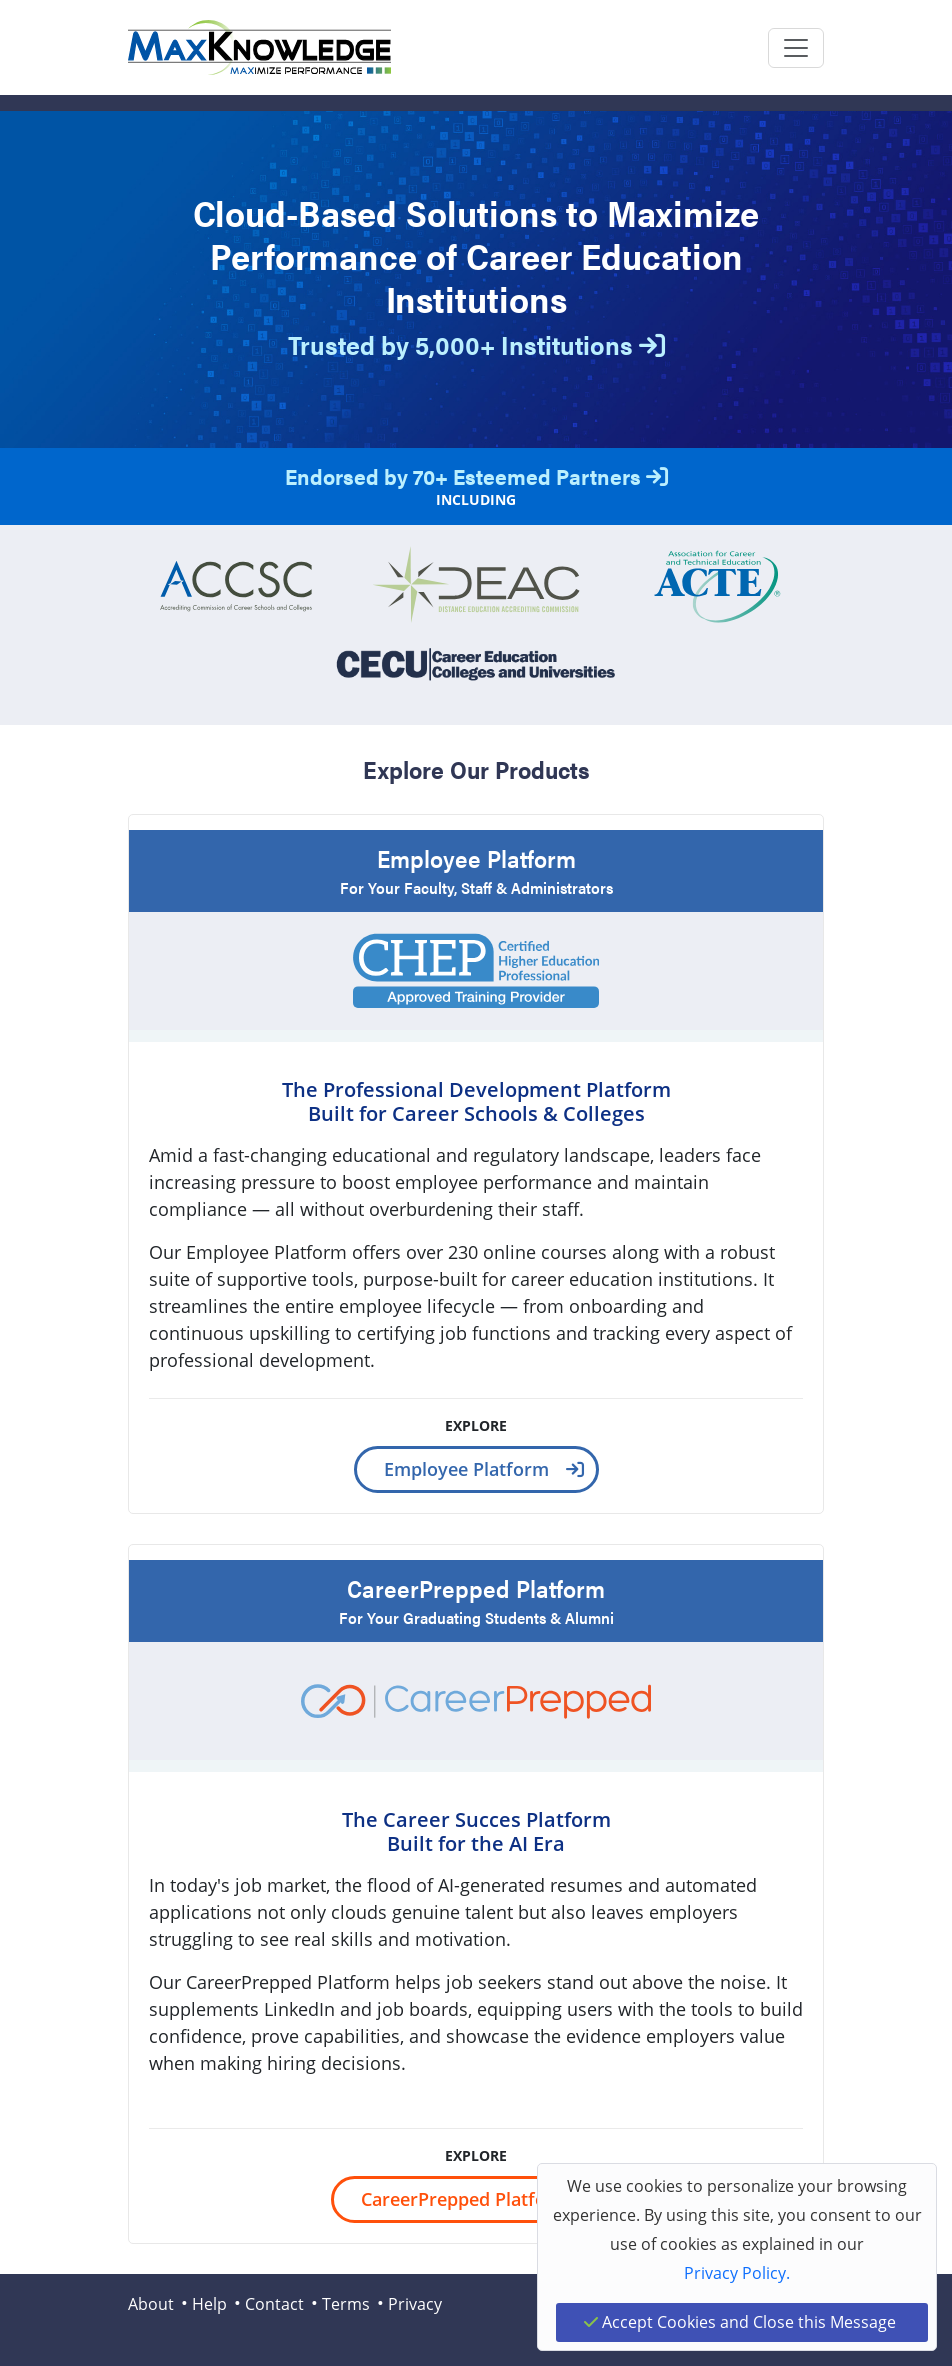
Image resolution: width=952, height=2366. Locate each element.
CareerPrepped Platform (466, 2199)
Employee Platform (466, 1469)
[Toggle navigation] (796, 48)
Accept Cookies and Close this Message (740, 2322)
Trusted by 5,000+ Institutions (476, 344)
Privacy (415, 2304)
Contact (274, 2304)
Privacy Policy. (737, 2273)
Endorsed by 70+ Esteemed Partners (476, 475)
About (151, 2304)
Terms (346, 2304)
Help (209, 2304)
